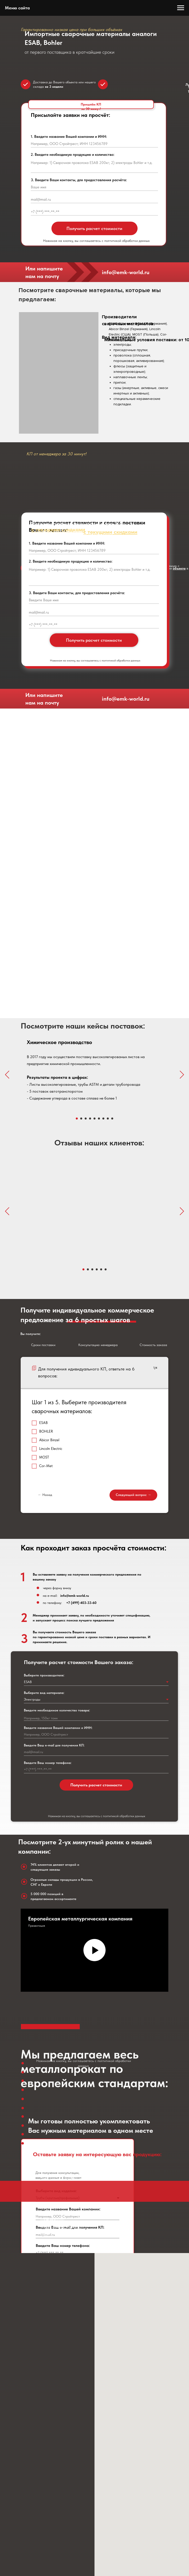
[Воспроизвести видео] (94, 1950)
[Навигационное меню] (180, 7)
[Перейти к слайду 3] (86, 1118)
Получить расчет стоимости (94, 228)
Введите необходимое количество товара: (57, 1710)
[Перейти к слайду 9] (112, 1118)
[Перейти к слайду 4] (90, 1118)
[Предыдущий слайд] (7, 1109)
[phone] (94, 211)
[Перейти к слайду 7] (103, 1118)
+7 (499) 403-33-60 (81, 1603)
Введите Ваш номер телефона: (47, 1763)
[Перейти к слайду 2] (81, 1118)
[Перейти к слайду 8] (108, 1118)
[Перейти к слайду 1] (77, 1118)
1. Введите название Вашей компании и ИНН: (69, 136)
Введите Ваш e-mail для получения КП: (54, 1745)
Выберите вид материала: (44, 1693)
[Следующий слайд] (182, 1109)
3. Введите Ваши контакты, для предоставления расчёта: (79, 180)
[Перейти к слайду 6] (99, 1118)
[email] (94, 199)
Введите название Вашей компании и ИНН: (58, 1728)
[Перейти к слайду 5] (94, 1118)
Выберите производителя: (44, 1675)
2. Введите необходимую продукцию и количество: (72, 154)
